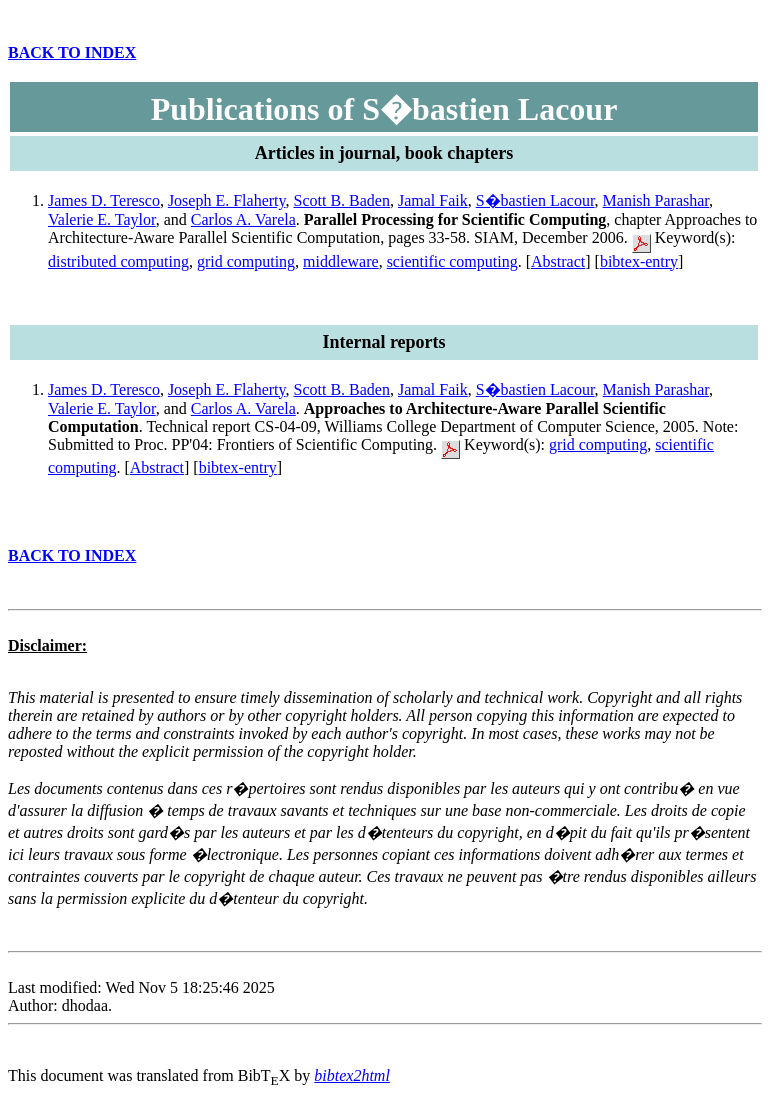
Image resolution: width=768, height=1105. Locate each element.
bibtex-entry (639, 261)
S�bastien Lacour (535, 200)
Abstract (558, 261)
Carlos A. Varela (243, 219)
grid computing (246, 261)
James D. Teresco (104, 200)
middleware (341, 261)
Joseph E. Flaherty (227, 200)
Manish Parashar (656, 200)
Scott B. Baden (342, 200)
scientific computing (452, 261)
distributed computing (118, 261)
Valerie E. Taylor (102, 219)
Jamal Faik (433, 200)
